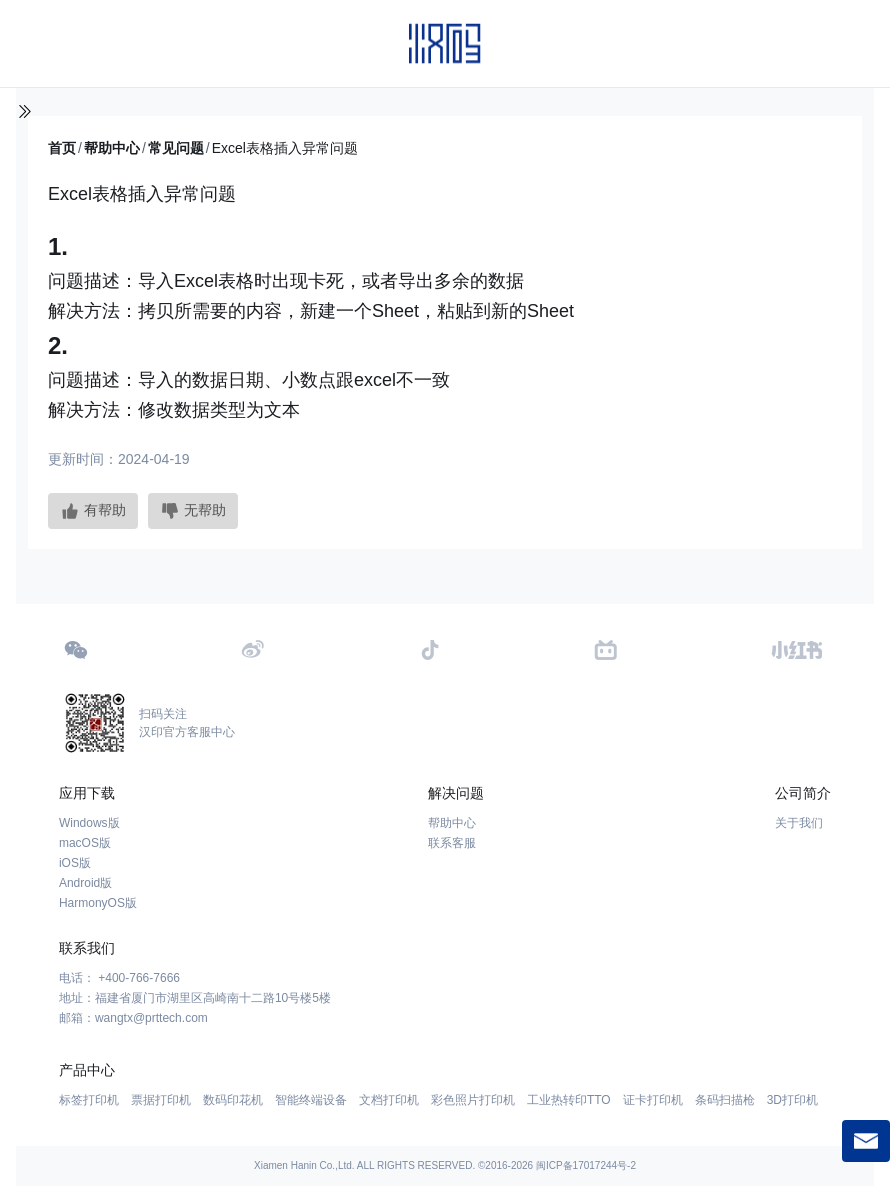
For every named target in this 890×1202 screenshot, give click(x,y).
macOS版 (85, 843)
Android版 (85, 883)
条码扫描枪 (725, 1100)
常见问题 (176, 148)
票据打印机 (161, 1100)
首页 (62, 148)
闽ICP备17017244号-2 (586, 1165)
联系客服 (452, 843)
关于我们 (799, 823)
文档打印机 (389, 1100)
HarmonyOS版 (98, 903)
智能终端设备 (311, 1100)
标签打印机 (89, 1100)
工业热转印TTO (569, 1100)
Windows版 (89, 823)
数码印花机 (233, 1100)
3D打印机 (792, 1100)
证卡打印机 (653, 1100)
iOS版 (75, 863)
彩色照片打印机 (473, 1100)
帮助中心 (112, 148)
